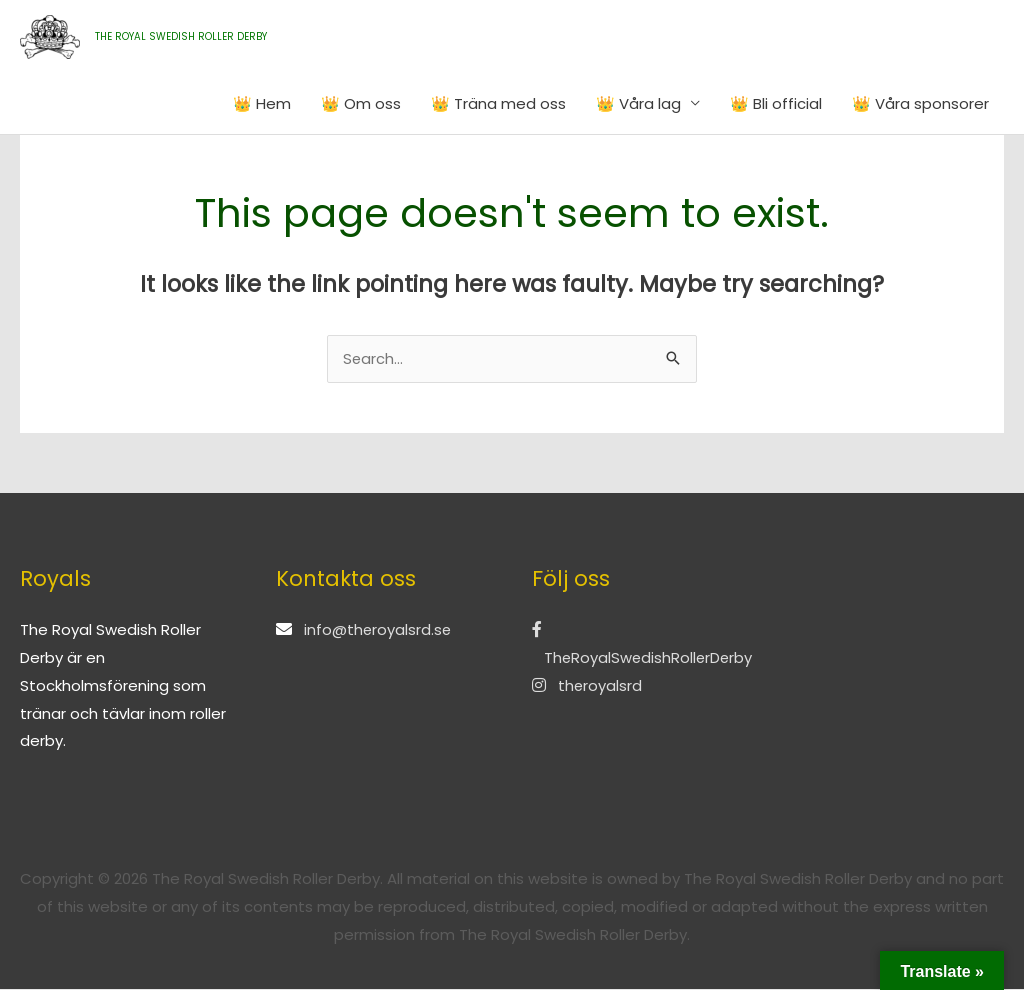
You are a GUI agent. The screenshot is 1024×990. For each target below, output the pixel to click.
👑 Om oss (361, 103)
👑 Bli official (776, 103)
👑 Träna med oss (498, 103)
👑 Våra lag (638, 103)
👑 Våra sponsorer (920, 103)
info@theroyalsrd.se (378, 630)
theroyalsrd (587, 686)
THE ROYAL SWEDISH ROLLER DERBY (181, 36)
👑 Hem (262, 103)
